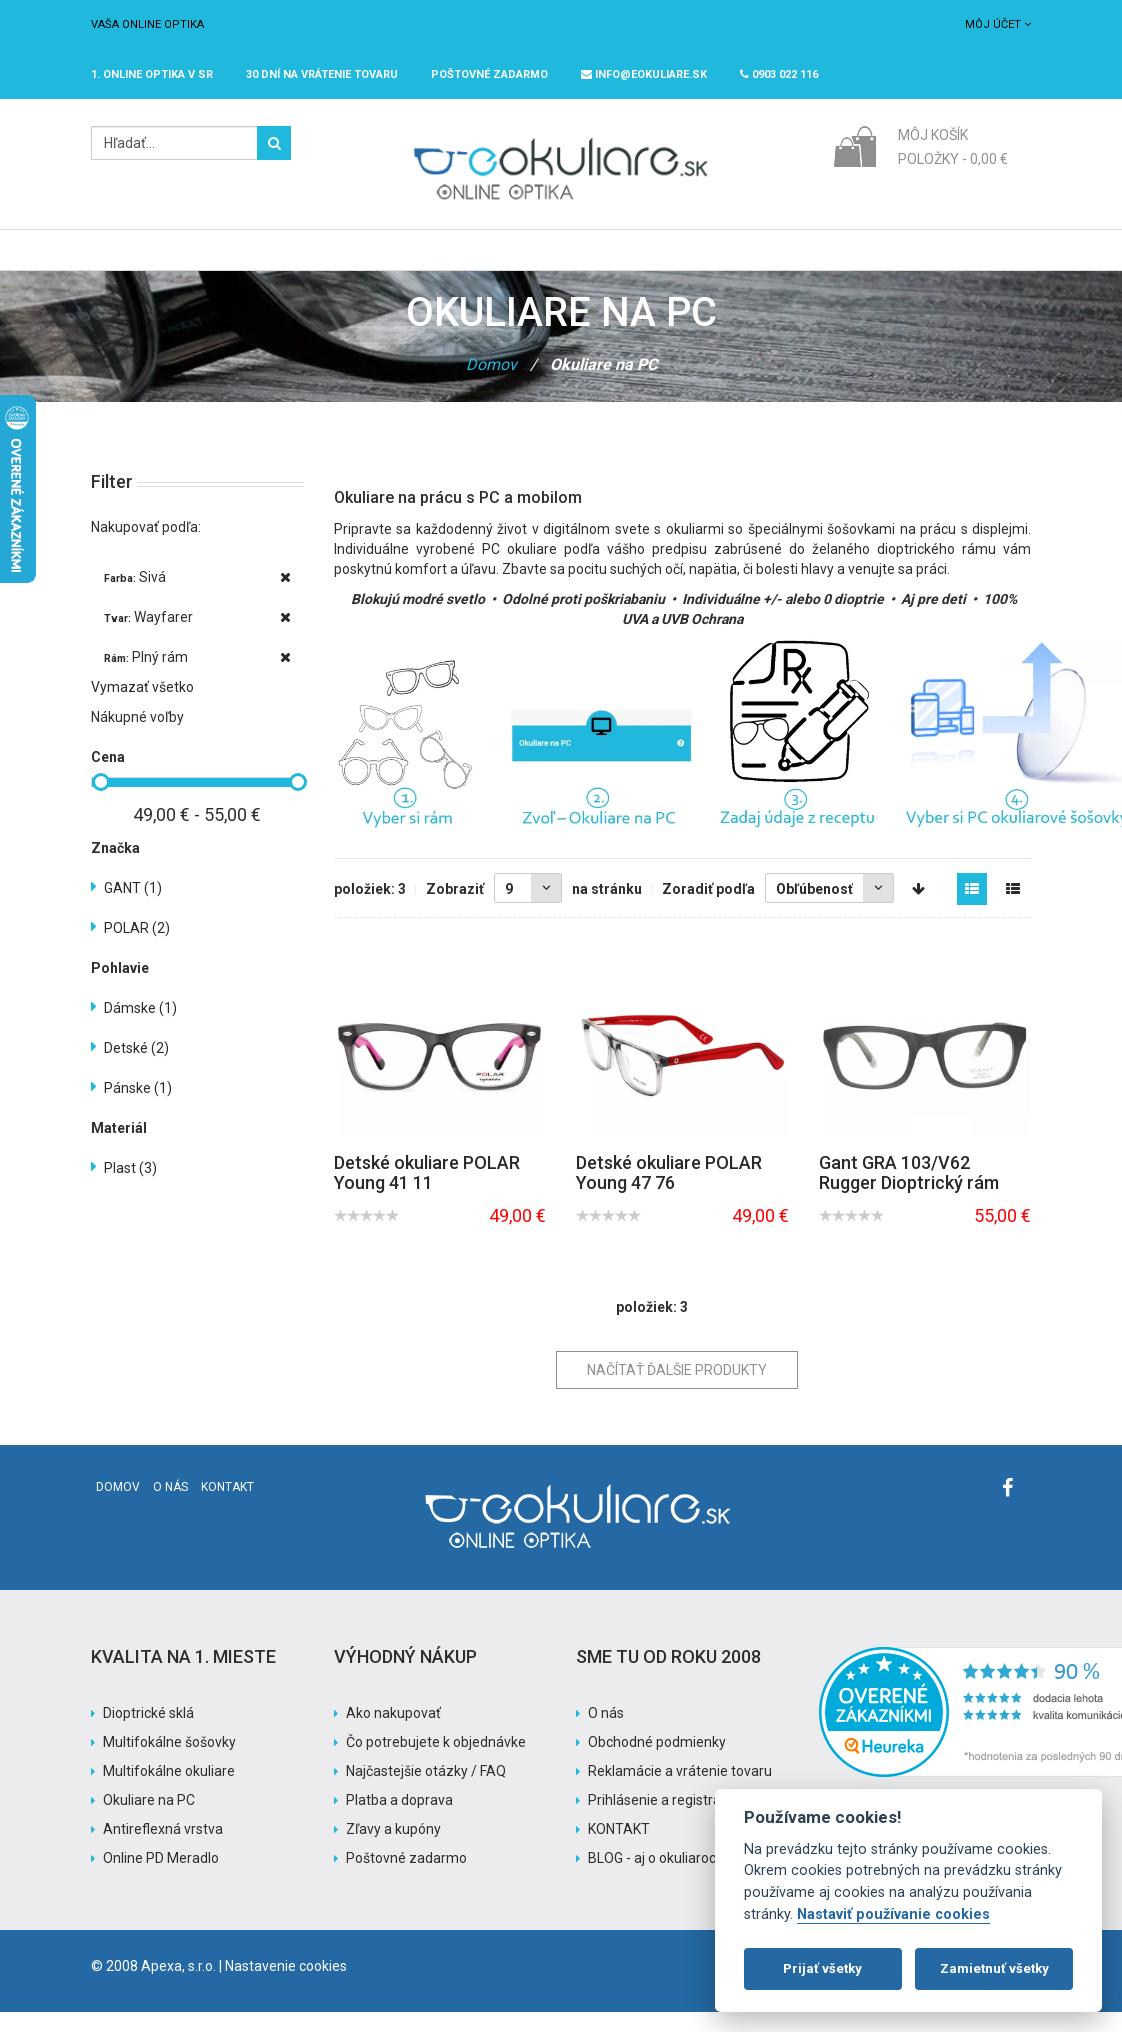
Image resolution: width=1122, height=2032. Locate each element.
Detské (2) (136, 1068)
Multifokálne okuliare (169, 1791)
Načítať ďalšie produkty (677, 1390)
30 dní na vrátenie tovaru (322, 74)
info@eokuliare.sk (644, 74)
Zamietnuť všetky (994, 1968)
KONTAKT (619, 1849)
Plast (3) (130, 1188)
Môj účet (998, 24)
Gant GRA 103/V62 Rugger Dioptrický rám (909, 1192)
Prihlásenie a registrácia (663, 1820)
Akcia (668, 260)
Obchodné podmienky (657, 1762)
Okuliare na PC (149, 1820)
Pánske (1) (138, 1108)
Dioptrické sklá (148, 1733)
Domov (491, 384)
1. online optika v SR (152, 74)
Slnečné (409, 260)
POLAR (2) (137, 948)
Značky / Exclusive (543, 260)
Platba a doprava (399, 1820)
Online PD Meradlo (161, 1878)
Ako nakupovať (393, 1733)
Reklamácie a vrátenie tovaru (680, 1791)
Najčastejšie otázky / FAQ (426, 1791)
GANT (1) (133, 908)
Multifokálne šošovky (169, 1762)
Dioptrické (305, 260)
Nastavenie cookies (286, 1986)
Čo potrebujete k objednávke (436, 1762)
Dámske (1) (140, 1028)
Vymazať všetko (142, 707)
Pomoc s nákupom (790, 260)
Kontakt (227, 1507)
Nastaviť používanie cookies (893, 1914)
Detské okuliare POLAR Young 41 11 (427, 1192)
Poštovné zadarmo (406, 1878)
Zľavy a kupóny (393, 1849)
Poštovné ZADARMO (489, 74)
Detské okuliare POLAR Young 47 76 (669, 1192)
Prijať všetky (822, 1968)
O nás (170, 1507)
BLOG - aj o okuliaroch (656, 1878)
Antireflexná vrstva (163, 1849)
